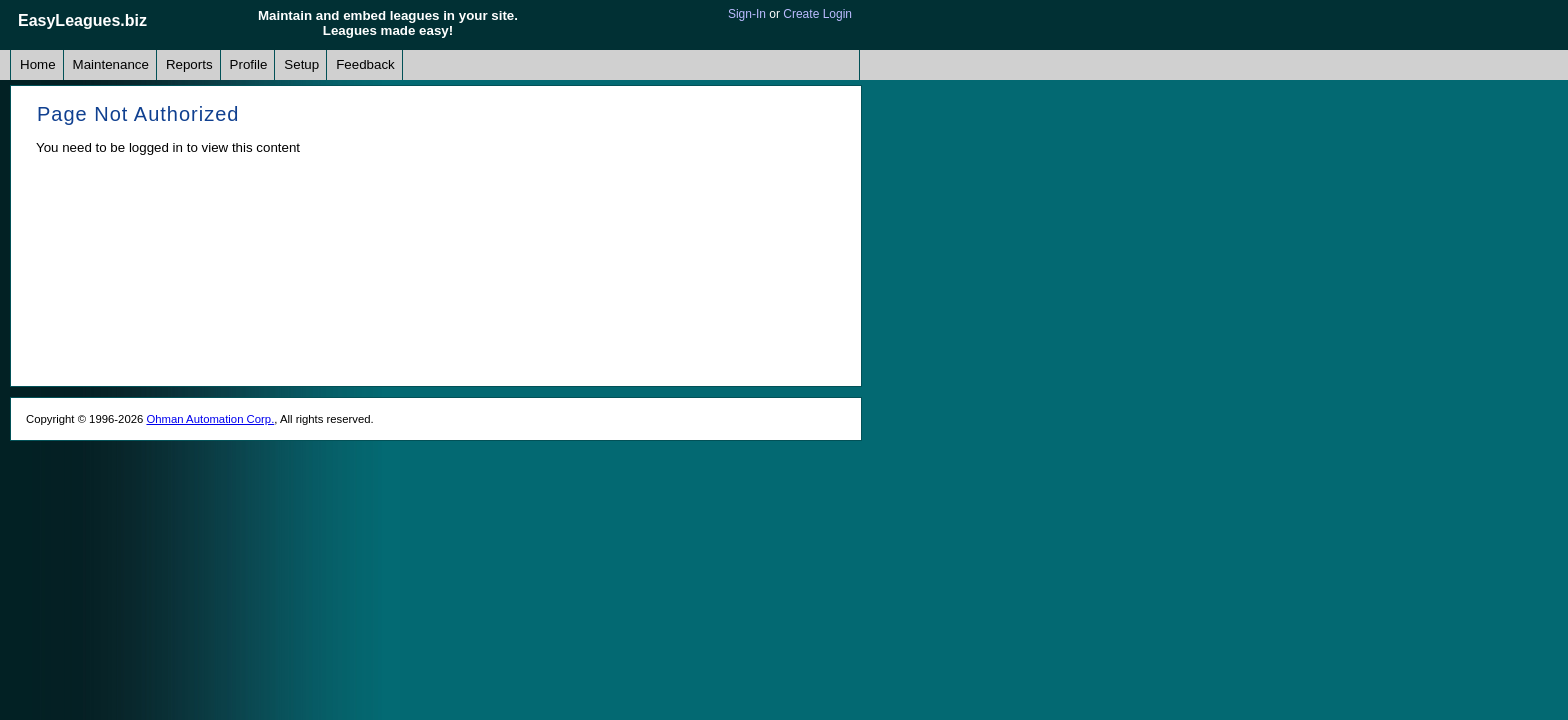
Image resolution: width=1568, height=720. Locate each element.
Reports (189, 64)
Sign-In (747, 14)
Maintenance (111, 64)
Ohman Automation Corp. (210, 419)
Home (38, 64)
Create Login (817, 14)
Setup (301, 64)
